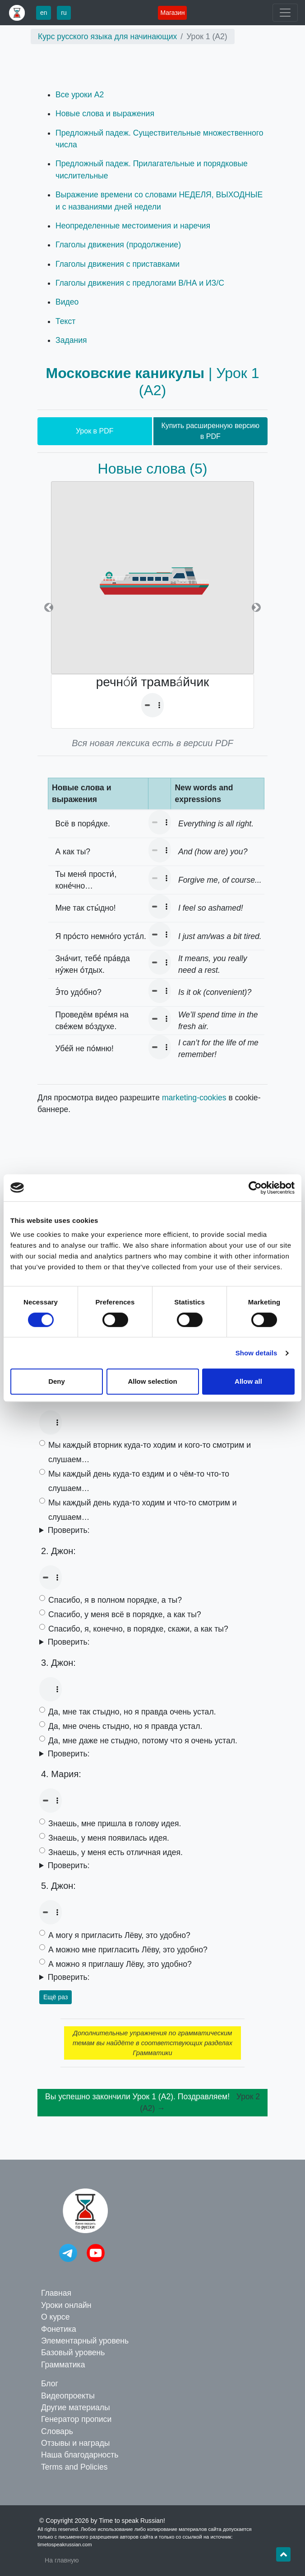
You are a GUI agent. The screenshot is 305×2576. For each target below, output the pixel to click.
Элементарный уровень (85, 2340)
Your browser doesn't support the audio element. (152, 705)
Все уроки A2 (79, 94)
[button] (48, 607)
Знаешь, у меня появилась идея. (108, 1837)
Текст (65, 321)
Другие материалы (75, 2407)
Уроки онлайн (66, 2305)
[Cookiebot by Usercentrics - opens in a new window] (255, 1188)
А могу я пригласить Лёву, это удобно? (119, 1935)
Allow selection (152, 1381)
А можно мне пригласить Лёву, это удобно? (128, 1949)
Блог (49, 2383)
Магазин (172, 12)
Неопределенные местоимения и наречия (132, 225)
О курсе (55, 2316)
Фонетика (58, 2329)
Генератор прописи (76, 2419)
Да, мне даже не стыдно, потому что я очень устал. (142, 1740)
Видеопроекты (68, 2395)
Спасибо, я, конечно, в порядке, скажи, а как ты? (138, 1628)
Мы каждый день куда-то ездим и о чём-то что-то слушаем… (138, 1481)
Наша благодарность (79, 2454)
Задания (71, 340)
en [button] (43, 12)
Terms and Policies (74, 2466)
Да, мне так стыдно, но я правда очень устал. (132, 1711)
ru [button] (63, 12)
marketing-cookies (194, 1097)
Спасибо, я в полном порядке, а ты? (115, 1600)
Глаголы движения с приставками (117, 264)
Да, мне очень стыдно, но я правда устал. (125, 1726)
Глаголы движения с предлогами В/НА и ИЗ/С (139, 282)
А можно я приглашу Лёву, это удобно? (120, 1964)
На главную (62, 2560)
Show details (256, 1353)
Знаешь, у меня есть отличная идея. (115, 1852)
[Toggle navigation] (285, 13)
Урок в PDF (95, 431)
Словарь (57, 2431)
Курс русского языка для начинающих (107, 36)
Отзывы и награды (75, 2443)
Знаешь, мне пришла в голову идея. (114, 1823)
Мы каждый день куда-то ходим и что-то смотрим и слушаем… (142, 1510)
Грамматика (63, 2364)
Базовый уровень (73, 2352)
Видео (67, 301)
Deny (56, 1381)
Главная (56, 2293)
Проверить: (69, 1530)
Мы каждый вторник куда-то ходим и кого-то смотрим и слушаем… (149, 1452)
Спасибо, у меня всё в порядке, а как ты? (124, 1614)
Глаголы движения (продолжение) (118, 244)
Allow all (248, 1381)
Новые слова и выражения (104, 113)
